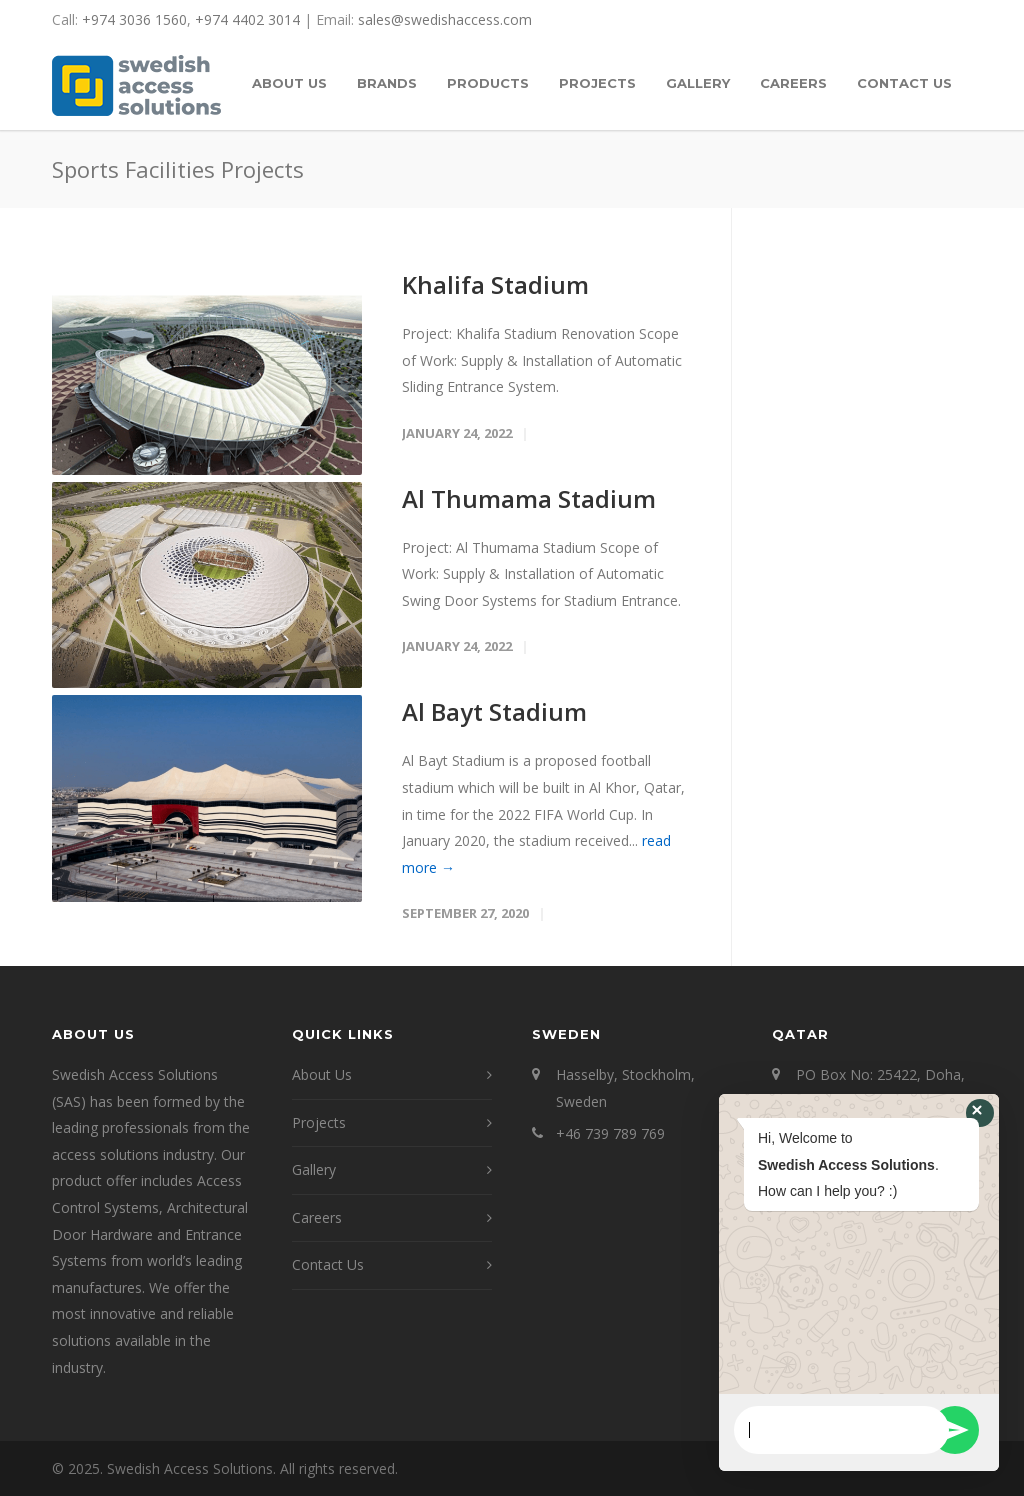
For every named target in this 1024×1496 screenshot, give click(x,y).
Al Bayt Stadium (494, 711)
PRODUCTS (488, 83)
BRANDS (387, 83)
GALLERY (698, 83)
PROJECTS (597, 83)
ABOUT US (289, 83)
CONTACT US (904, 83)
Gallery (314, 1169)
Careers (317, 1217)
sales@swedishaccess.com (445, 19)
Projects (319, 1122)
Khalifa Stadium (495, 284)
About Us (322, 1074)
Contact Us (328, 1264)
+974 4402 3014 (247, 19)
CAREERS (793, 83)
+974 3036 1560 (134, 19)
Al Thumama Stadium (529, 498)
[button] (980, 1113)
